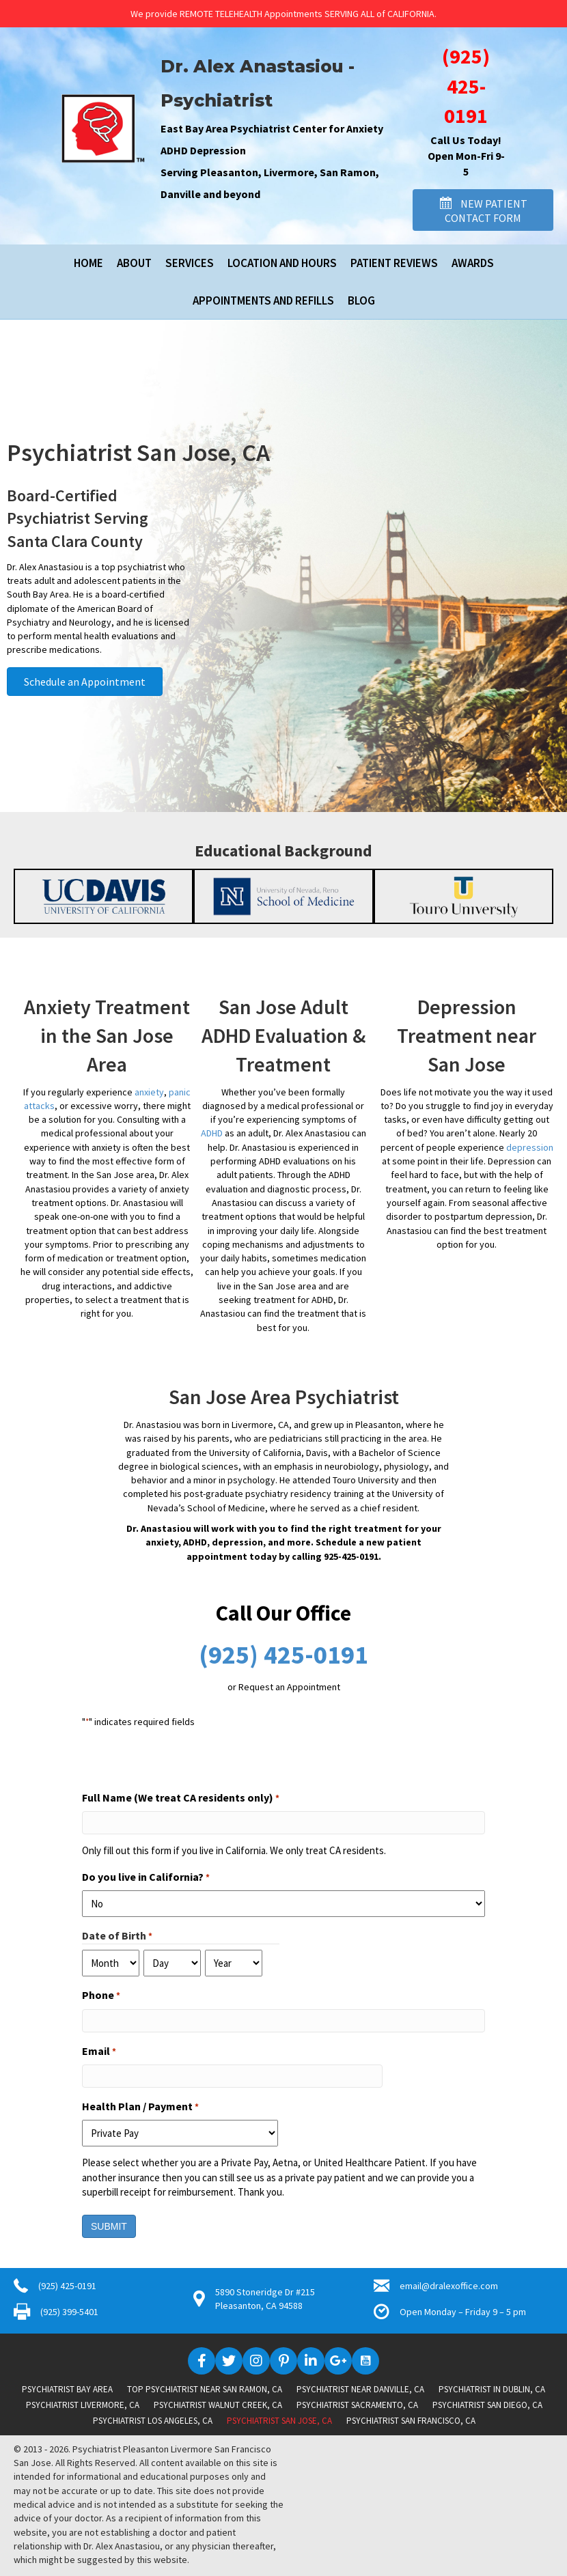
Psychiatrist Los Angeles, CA (152, 2420)
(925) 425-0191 (466, 85)
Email (99, 2051)
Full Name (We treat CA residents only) (180, 1798)
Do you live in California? (146, 1877)
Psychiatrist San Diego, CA (487, 2405)
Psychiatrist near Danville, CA (360, 2389)
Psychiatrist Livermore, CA (82, 2405)
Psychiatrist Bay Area (67, 2389)
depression (529, 1147)
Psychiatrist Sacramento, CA (357, 2405)
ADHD (212, 1133)
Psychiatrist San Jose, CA (279, 2420)
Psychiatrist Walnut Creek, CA (218, 2405)
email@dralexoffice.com (449, 2286)
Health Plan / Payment (140, 2106)
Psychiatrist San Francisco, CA (410, 2420)
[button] (483, 210)
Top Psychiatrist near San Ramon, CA (204, 2389)
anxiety (149, 1092)
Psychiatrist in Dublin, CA (492, 2389)
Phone (101, 1995)
